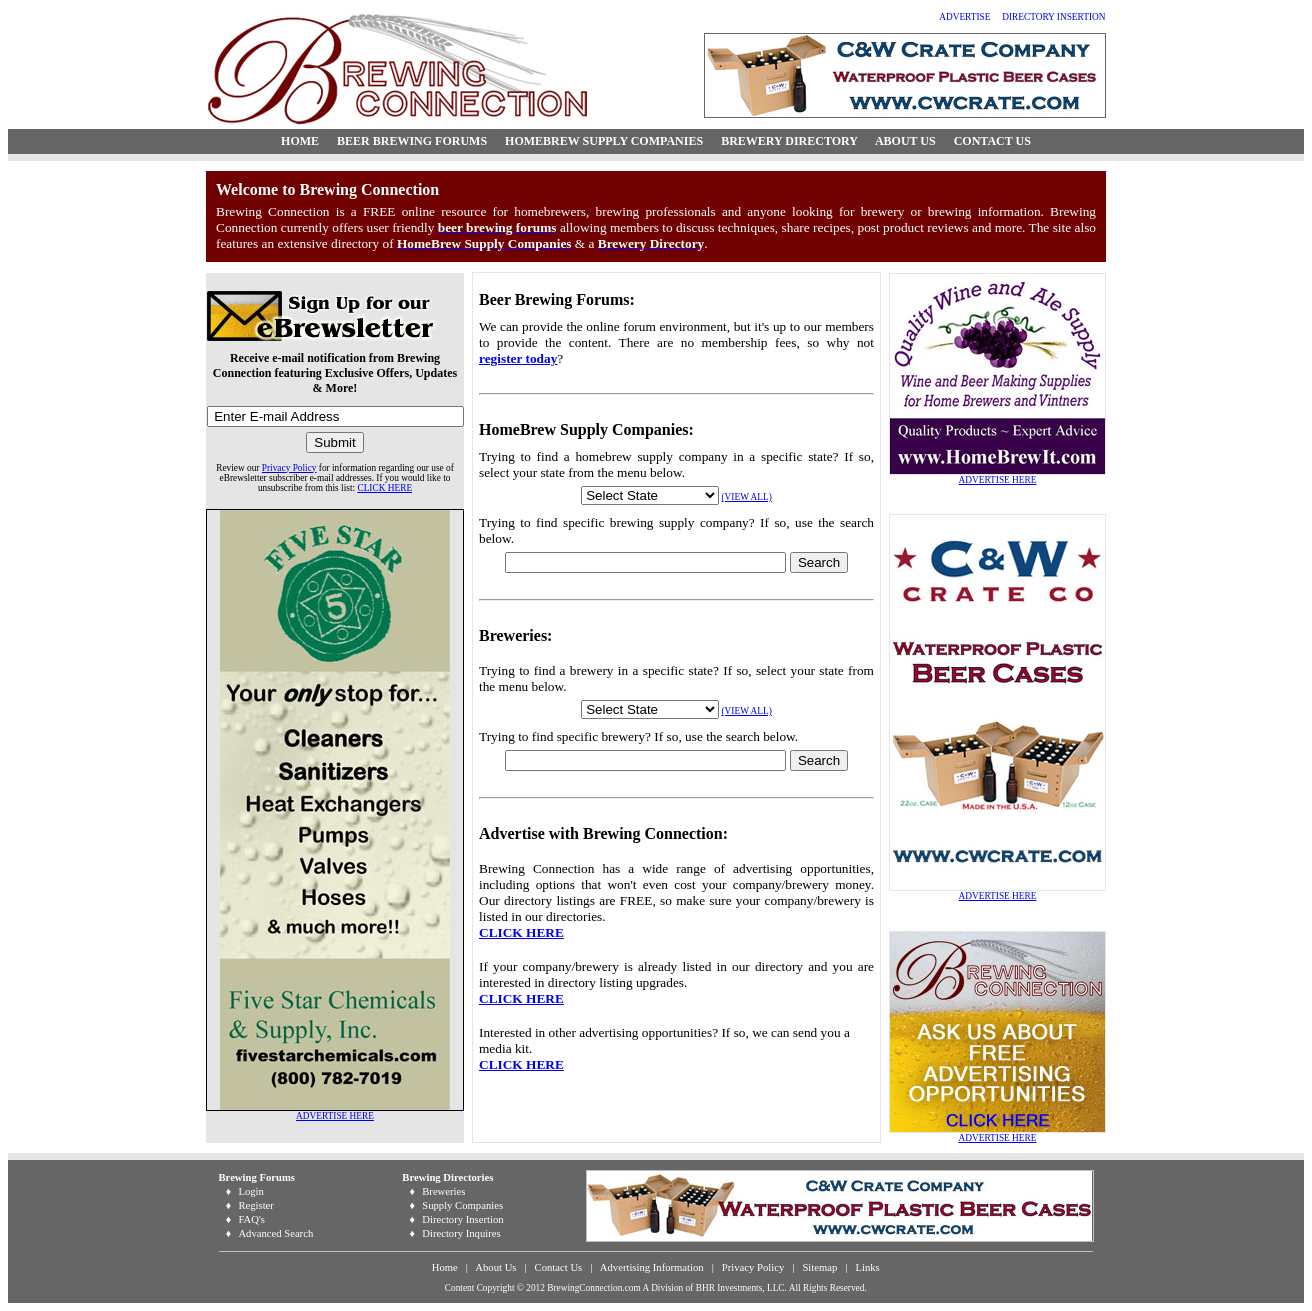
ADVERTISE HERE (335, 1116)
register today (518, 358)
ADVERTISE (964, 17)
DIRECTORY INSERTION (1053, 17)
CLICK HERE (384, 488)
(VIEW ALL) (747, 497)
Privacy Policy (289, 468)
